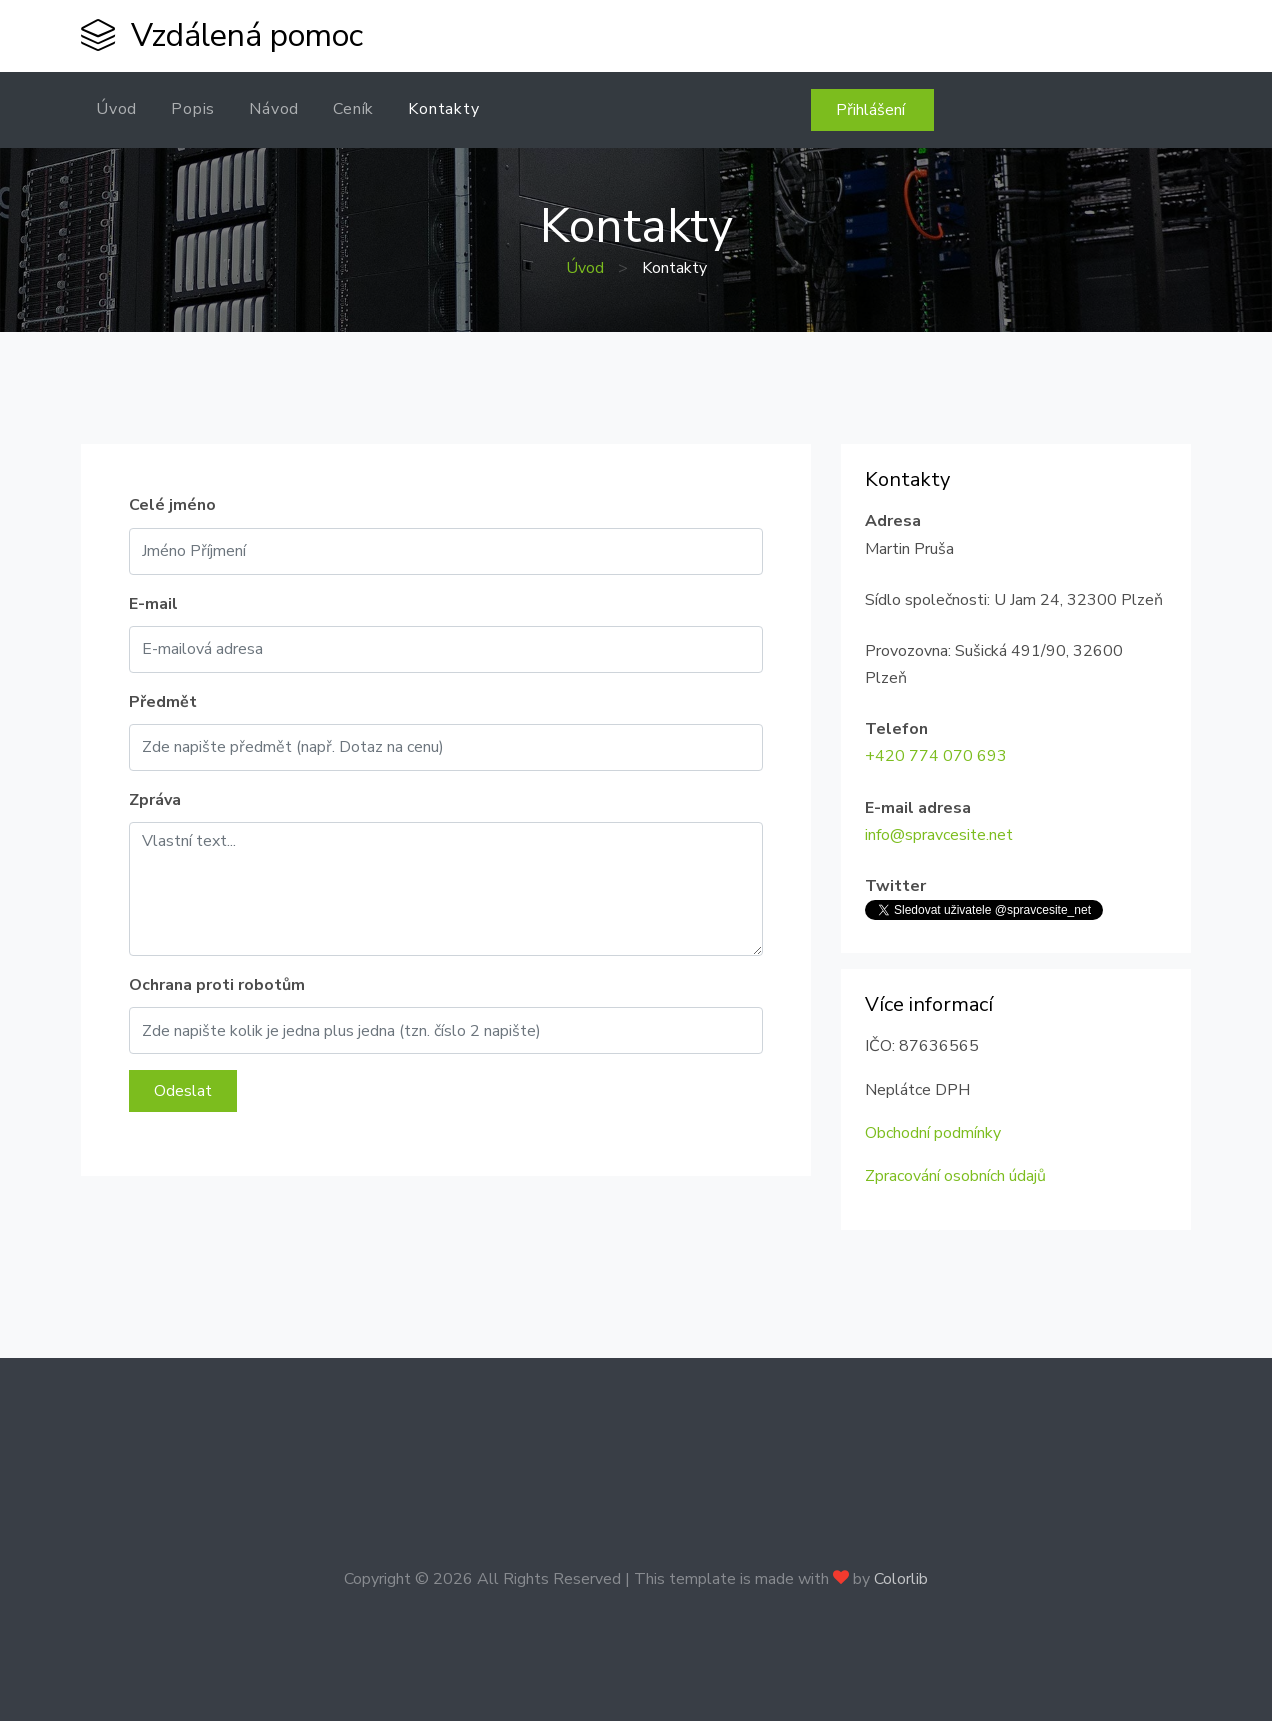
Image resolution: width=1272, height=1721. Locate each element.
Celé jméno (172, 505)
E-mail (153, 604)
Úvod (116, 109)
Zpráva (155, 800)
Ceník (353, 109)
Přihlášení (872, 110)
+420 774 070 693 (936, 756)
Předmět (163, 702)
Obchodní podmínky (933, 1133)
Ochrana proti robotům (217, 985)
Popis (193, 109)
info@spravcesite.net (939, 835)
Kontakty (443, 109)
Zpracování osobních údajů (955, 1176)
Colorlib (901, 1579)
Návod (274, 109)
